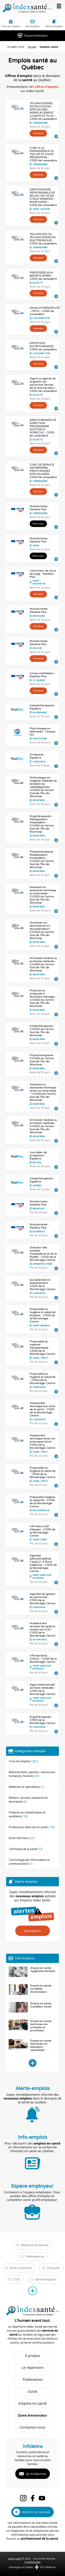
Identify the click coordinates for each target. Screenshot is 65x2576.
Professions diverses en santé (32, 1827)
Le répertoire (32, 2367)
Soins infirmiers (21, 1838)
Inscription (32, 1931)
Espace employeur (32, 35)
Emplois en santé (33, 2403)
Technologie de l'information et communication (29, 1862)
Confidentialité (32, 2562)
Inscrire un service (36, 2512)
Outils (32, 2391)
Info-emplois (32, 23)
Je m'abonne (36, 2473)
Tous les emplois (10, 23)
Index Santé (14, 2558)
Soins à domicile (21, 2268)
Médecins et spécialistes (26, 1787)
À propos (32, 2355)
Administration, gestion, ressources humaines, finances (32, 1774)
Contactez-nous (32, 2427)
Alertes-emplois (54, 23)
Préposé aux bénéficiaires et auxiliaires (27, 1814)
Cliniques (53, 2268)
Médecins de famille (35, 2245)
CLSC (16, 2279)
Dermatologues (45, 2279)
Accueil (32, 46)
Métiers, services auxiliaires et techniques (28, 1799)
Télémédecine (34, 2256)
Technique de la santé (26, 1849)
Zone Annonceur (32, 2415)
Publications (33, 2379)
